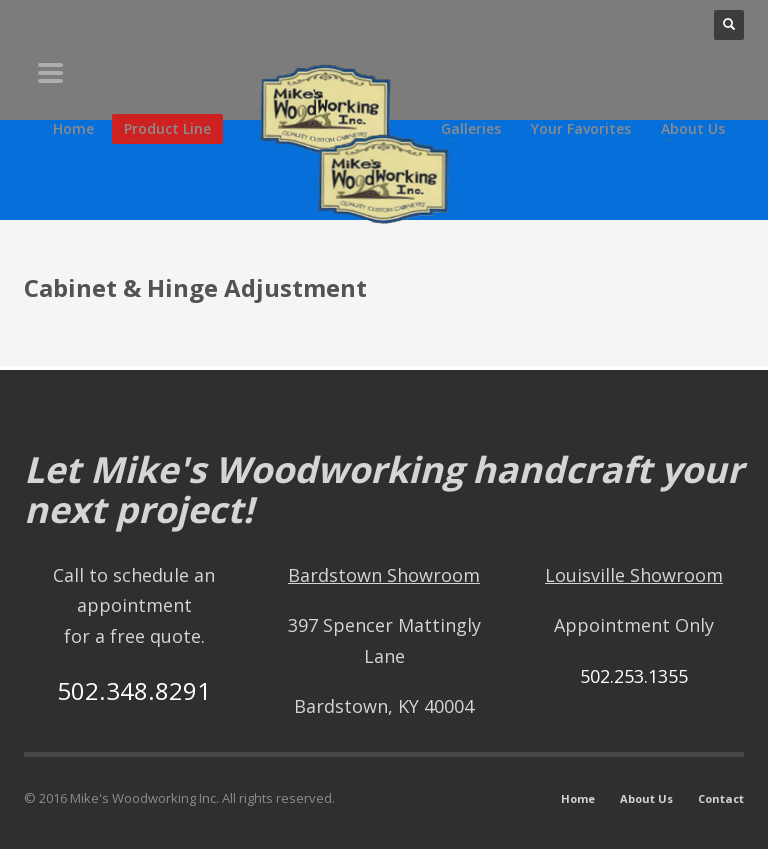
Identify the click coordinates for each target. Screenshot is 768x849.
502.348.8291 (134, 690)
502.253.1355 (634, 676)
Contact (721, 798)
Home (578, 798)
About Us (646, 798)
